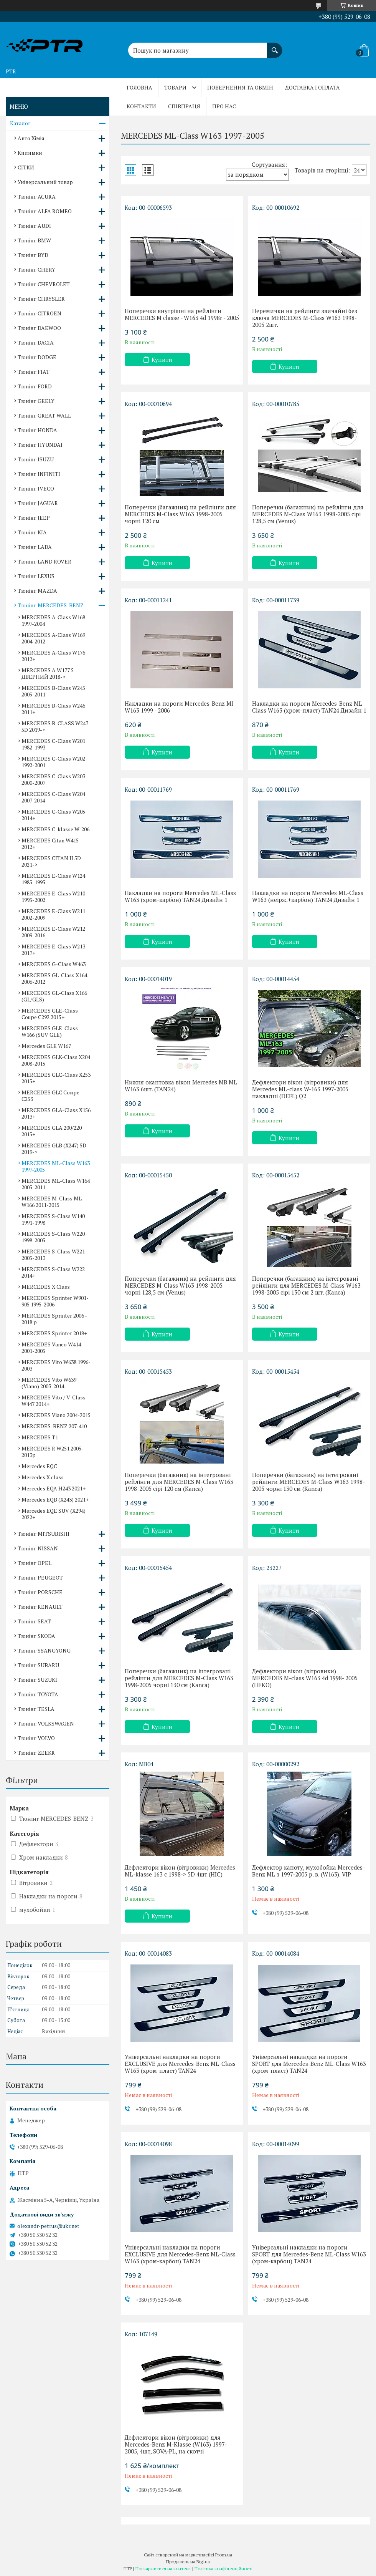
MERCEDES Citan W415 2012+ (50, 843)
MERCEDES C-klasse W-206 (55, 829)
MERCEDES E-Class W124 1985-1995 (53, 879)
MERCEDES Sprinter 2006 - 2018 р (54, 1319)
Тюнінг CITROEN (39, 313)
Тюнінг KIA (32, 532)
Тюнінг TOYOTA (38, 1694)
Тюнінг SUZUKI (37, 1679)
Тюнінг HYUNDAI (40, 444)
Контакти (141, 106)
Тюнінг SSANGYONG (44, 1650)
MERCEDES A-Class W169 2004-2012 (53, 638)
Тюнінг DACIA (36, 342)
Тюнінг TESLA (36, 1708)
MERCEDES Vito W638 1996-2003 (56, 1365)
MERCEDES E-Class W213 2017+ (53, 949)
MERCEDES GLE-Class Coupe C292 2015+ (49, 1014)
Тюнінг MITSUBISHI (43, 1533)
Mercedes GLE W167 (46, 1045)
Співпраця (184, 106)
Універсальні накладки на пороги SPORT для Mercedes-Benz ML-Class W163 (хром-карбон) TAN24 (309, 2254)
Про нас (224, 106)
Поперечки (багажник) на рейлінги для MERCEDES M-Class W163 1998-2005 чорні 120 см (180, 514)
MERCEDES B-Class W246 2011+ (53, 709)
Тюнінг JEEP (34, 517)
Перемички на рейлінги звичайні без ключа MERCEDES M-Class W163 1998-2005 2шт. (304, 317)
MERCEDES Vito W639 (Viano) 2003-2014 (48, 1383)
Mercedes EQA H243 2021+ (53, 1488)
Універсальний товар (45, 182)
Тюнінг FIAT (33, 371)
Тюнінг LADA (35, 546)
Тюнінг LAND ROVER (44, 561)
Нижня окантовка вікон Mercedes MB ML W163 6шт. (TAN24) (181, 1085)
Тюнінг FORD (35, 386)
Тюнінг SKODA (36, 1635)
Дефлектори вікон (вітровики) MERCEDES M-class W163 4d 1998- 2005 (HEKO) (305, 1678)
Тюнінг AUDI (34, 225)
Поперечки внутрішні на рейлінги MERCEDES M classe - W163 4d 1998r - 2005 (182, 314)
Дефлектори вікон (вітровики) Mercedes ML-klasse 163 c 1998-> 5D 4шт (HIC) (180, 1871)
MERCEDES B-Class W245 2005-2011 (53, 691)
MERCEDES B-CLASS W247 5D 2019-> (54, 726)
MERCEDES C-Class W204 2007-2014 (53, 797)
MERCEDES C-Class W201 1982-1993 (53, 744)
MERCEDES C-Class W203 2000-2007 (53, 779)
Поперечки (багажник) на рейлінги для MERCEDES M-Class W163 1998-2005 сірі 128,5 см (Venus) (307, 514)
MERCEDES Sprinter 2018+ (54, 1333)
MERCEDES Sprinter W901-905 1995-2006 (55, 1301)
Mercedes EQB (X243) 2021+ (55, 1499)
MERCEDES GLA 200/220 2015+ (51, 1131)
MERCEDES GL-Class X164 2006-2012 (54, 978)
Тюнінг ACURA (37, 196)
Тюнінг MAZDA (37, 590)
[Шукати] (274, 46)
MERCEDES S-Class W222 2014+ (53, 1272)
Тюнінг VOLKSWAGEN (46, 1723)
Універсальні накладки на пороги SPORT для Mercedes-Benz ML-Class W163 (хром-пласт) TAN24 (309, 2063)
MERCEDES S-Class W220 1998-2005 (53, 1237)
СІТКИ (26, 167)
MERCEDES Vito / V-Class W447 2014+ (53, 1400)
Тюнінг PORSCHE (40, 1592)
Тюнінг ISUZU (36, 459)
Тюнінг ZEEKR (36, 1752)
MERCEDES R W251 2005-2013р (52, 1452)
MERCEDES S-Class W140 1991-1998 (53, 1219)
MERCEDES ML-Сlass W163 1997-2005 (55, 1166)
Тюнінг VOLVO (36, 1738)
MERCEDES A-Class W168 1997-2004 (53, 620)
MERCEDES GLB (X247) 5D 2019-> (53, 1148)
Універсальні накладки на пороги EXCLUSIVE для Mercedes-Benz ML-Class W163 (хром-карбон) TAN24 (180, 2254)
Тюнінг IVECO (36, 488)
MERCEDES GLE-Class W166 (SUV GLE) (49, 1031)
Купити (162, 359)
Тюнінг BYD (33, 255)
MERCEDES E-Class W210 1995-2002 (53, 896)
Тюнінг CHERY (36, 269)
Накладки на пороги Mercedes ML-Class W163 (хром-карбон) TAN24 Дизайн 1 (180, 896)
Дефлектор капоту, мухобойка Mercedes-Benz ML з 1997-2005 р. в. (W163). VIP (308, 1871)
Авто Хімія (31, 138)
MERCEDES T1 (39, 1437)
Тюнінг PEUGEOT (40, 1577)
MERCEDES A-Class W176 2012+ (53, 656)
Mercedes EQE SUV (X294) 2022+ (53, 1514)
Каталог (20, 123)
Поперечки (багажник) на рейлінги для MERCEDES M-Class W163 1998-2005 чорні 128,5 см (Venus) (180, 1285)
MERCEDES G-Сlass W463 (53, 964)
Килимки (30, 152)
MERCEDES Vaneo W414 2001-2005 (51, 1347)
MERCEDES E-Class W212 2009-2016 (53, 932)
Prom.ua (223, 2555)
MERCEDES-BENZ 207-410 (54, 1426)
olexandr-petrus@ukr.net (48, 2226)
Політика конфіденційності (223, 2568)
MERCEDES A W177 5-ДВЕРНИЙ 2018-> (48, 673)
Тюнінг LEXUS (36, 576)
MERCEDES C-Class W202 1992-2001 (53, 762)
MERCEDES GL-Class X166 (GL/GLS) (54, 996)
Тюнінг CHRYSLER (41, 298)
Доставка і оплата (312, 87)
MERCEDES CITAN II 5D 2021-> (51, 861)
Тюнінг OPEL (34, 1562)
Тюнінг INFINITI (39, 473)
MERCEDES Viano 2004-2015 (56, 1415)
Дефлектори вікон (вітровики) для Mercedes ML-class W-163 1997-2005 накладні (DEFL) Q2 (300, 1089)
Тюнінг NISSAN (38, 1548)
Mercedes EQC (39, 1466)
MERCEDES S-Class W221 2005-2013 (53, 1254)
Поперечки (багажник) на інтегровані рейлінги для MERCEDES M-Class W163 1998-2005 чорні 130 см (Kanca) (179, 1678)
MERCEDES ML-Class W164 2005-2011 (55, 1184)
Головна (139, 87)
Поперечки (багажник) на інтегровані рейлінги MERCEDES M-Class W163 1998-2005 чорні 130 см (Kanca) (308, 1481)
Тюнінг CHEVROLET (44, 284)
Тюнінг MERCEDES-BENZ (51, 605)
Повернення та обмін (240, 87)
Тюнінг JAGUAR (38, 503)
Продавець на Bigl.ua (188, 2561)
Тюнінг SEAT (34, 1621)
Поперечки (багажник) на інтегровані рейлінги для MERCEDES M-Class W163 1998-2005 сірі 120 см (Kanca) (179, 1481)
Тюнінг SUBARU (38, 1665)
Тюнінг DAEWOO (39, 328)
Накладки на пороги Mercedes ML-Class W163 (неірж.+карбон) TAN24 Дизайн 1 (307, 896)
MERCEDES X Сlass (45, 1286)
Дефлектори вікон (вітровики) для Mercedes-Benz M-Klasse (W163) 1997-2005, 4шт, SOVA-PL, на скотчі (176, 2444)
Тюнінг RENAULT (40, 1606)
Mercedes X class (42, 1477)
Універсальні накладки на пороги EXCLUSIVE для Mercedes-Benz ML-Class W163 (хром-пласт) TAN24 (180, 2063)
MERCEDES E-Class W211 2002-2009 (53, 914)
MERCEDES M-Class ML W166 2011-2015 (51, 1201)
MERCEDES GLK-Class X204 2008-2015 (55, 1060)
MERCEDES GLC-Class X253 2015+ (56, 1078)
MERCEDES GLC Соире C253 (50, 1095)
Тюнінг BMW (34, 240)
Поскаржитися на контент (163, 2568)
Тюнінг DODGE (37, 357)
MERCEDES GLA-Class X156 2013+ (56, 1113)
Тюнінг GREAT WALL (44, 415)
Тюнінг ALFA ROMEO (45, 211)
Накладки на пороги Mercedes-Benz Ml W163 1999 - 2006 (179, 707)
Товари (175, 87)
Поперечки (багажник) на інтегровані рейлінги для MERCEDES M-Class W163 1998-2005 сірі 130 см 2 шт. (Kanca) (306, 1285)
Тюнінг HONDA (37, 430)
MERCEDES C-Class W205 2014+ (53, 815)
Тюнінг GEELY (36, 400)
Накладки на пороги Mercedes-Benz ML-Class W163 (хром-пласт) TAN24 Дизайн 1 (309, 707)
